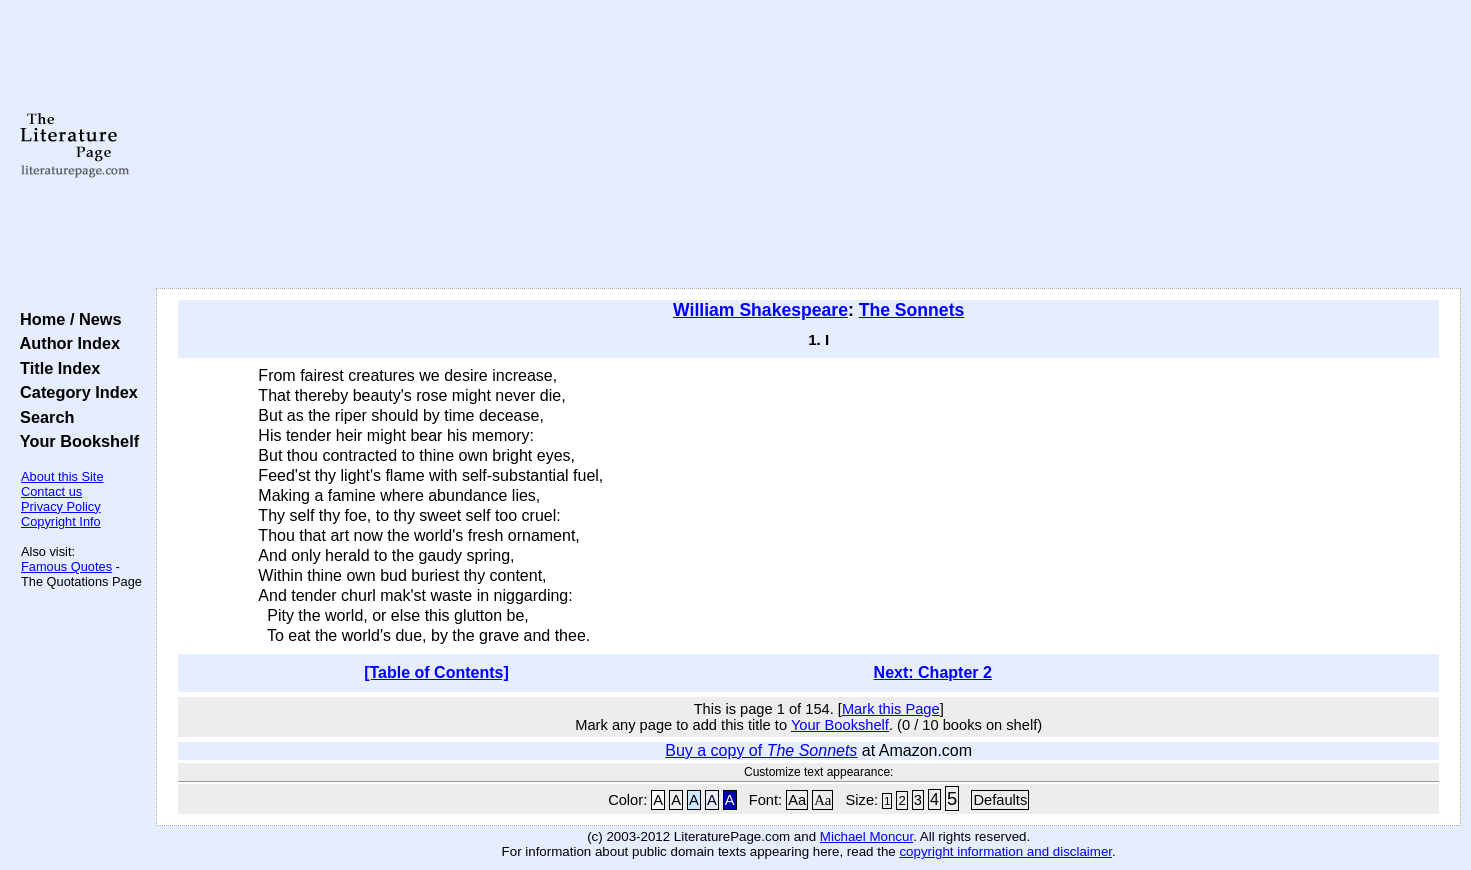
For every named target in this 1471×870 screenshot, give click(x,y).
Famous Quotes (66, 566)
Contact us (51, 491)
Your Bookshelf (75, 441)
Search (42, 417)
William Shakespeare (760, 310)
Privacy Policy (61, 506)
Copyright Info (61, 521)
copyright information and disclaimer (1005, 851)
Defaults (1000, 800)
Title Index (55, 368)
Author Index (65, 343)
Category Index (74, 392)
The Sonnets (912, 310)
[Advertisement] (809, 145)
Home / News (66, 319)
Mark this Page (891, 709)
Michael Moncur (866, 836)
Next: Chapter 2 (933, 672)
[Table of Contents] (436, 672)
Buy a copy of (761, 750)
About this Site (62, 476)
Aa (797, 800)
